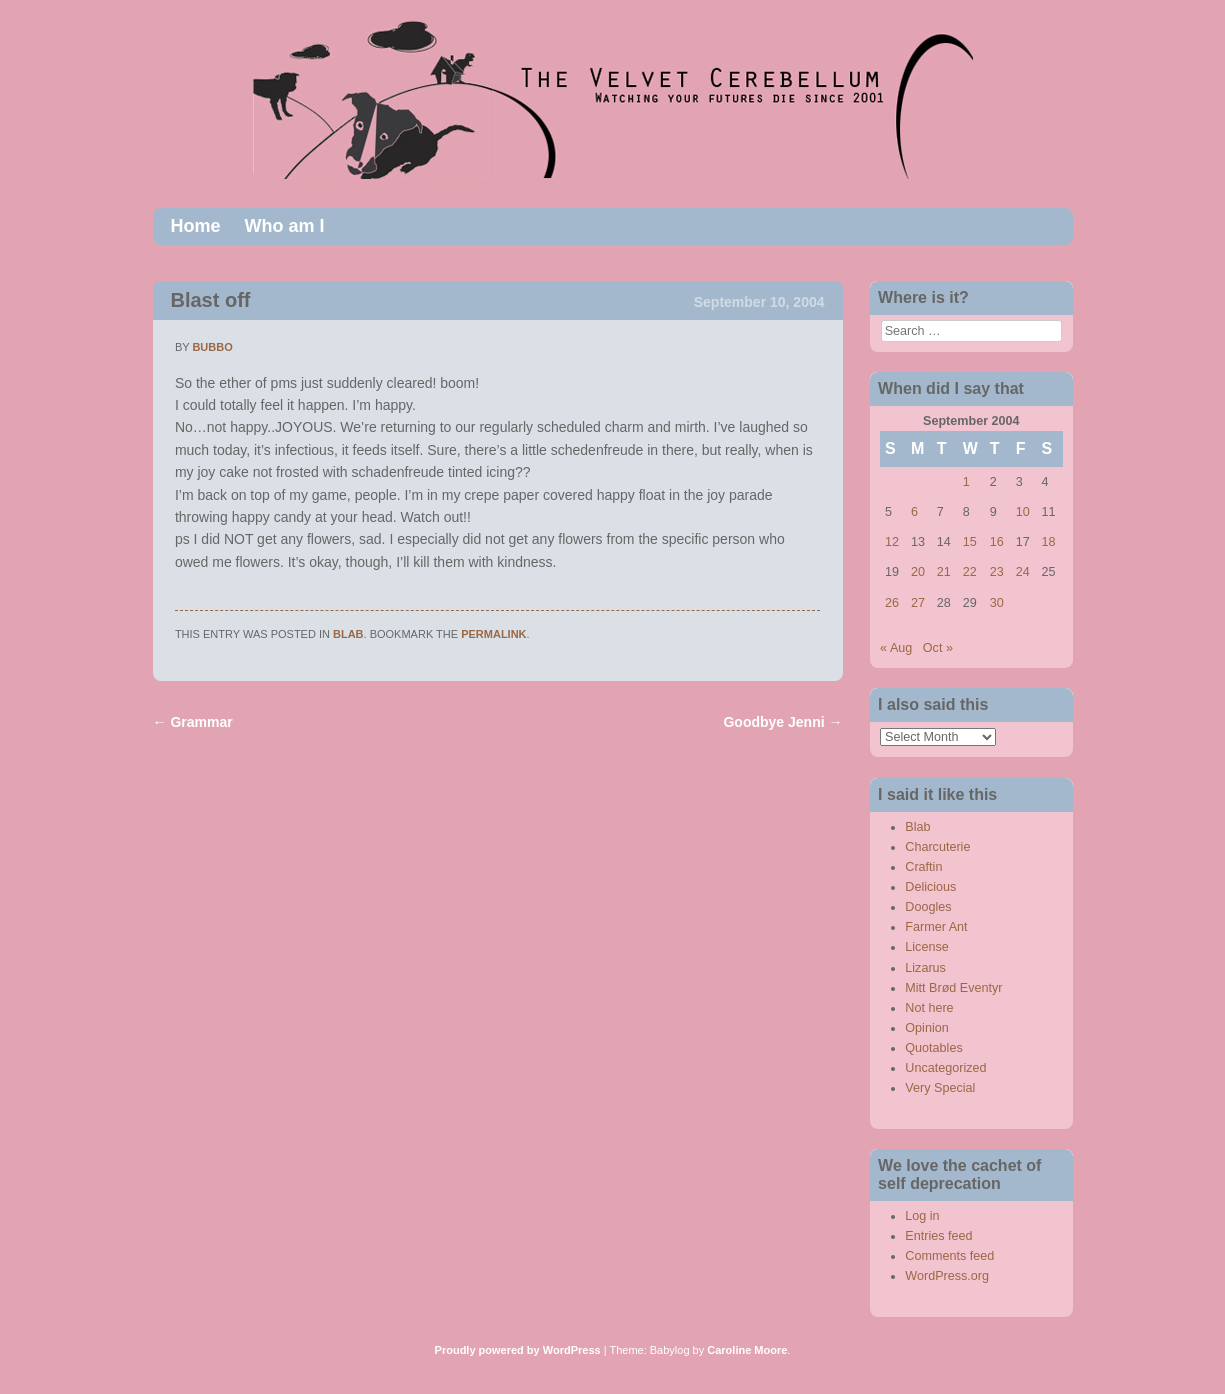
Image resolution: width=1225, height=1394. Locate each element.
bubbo (212, 347)
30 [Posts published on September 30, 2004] (997, 603)
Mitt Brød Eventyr (953, 988)
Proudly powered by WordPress (518, 1350)
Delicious (930, 887)
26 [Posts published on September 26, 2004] (892, 603)
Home (196, 226)
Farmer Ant (936, 927)
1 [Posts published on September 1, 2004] (966, 482)
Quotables (933, 1048)
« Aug (896, 648)
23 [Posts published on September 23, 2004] (997, 572)
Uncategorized (945, 1068)
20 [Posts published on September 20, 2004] (918, 572)
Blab (348, 634)
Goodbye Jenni (782, 722)
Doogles (928, 907)
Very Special (940, 1088)
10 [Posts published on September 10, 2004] (1023, 512)
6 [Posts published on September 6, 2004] (914, 512)
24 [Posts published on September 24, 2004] (1023, 572)
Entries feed (938, 1236)
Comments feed (949, 1256)
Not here (929, 1008)
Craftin (923, 867)
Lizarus (925, 968)
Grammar (193, 722)
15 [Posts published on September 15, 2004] (970, 542)
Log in (922, 1216)
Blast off (211, 300)
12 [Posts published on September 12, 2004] (892, 542)
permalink (493, 634)
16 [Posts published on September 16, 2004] (997, 542)
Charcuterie (937, 847)
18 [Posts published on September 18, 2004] (1049, 542)
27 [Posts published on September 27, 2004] (918, 603)
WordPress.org (947, 1276)
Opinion (926, 1028)
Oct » (938, 648)
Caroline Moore (747, 1350)
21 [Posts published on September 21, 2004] (944, 572)
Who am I (285, 226)
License (926, 947)
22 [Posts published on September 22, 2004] (970, 572)
